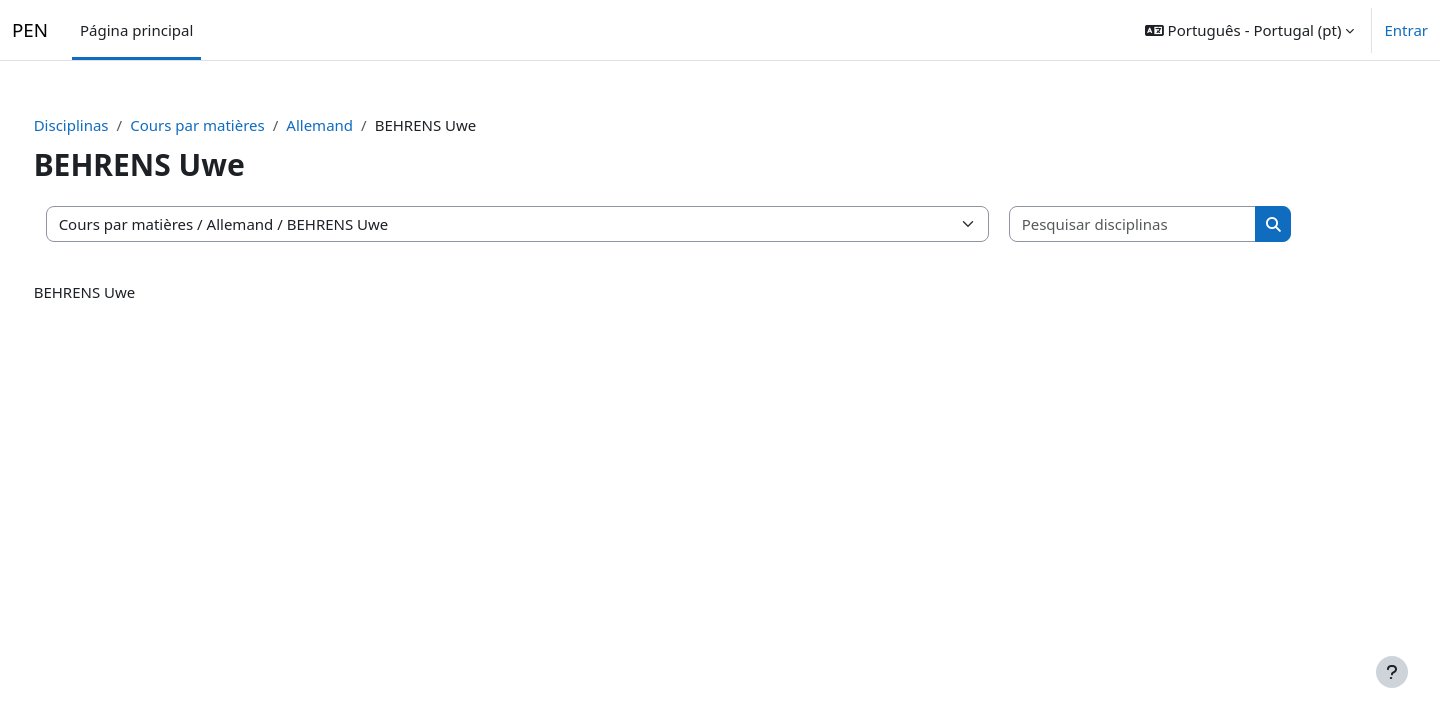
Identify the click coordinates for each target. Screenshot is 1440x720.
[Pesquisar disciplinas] (1170, 224)
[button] (1250, 30)
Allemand (357, 125)
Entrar (1406, 30)
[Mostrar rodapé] (1392, 672)
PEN (30, 30)
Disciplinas (108, 125)
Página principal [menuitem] (136, 30)
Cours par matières (235, 125)
